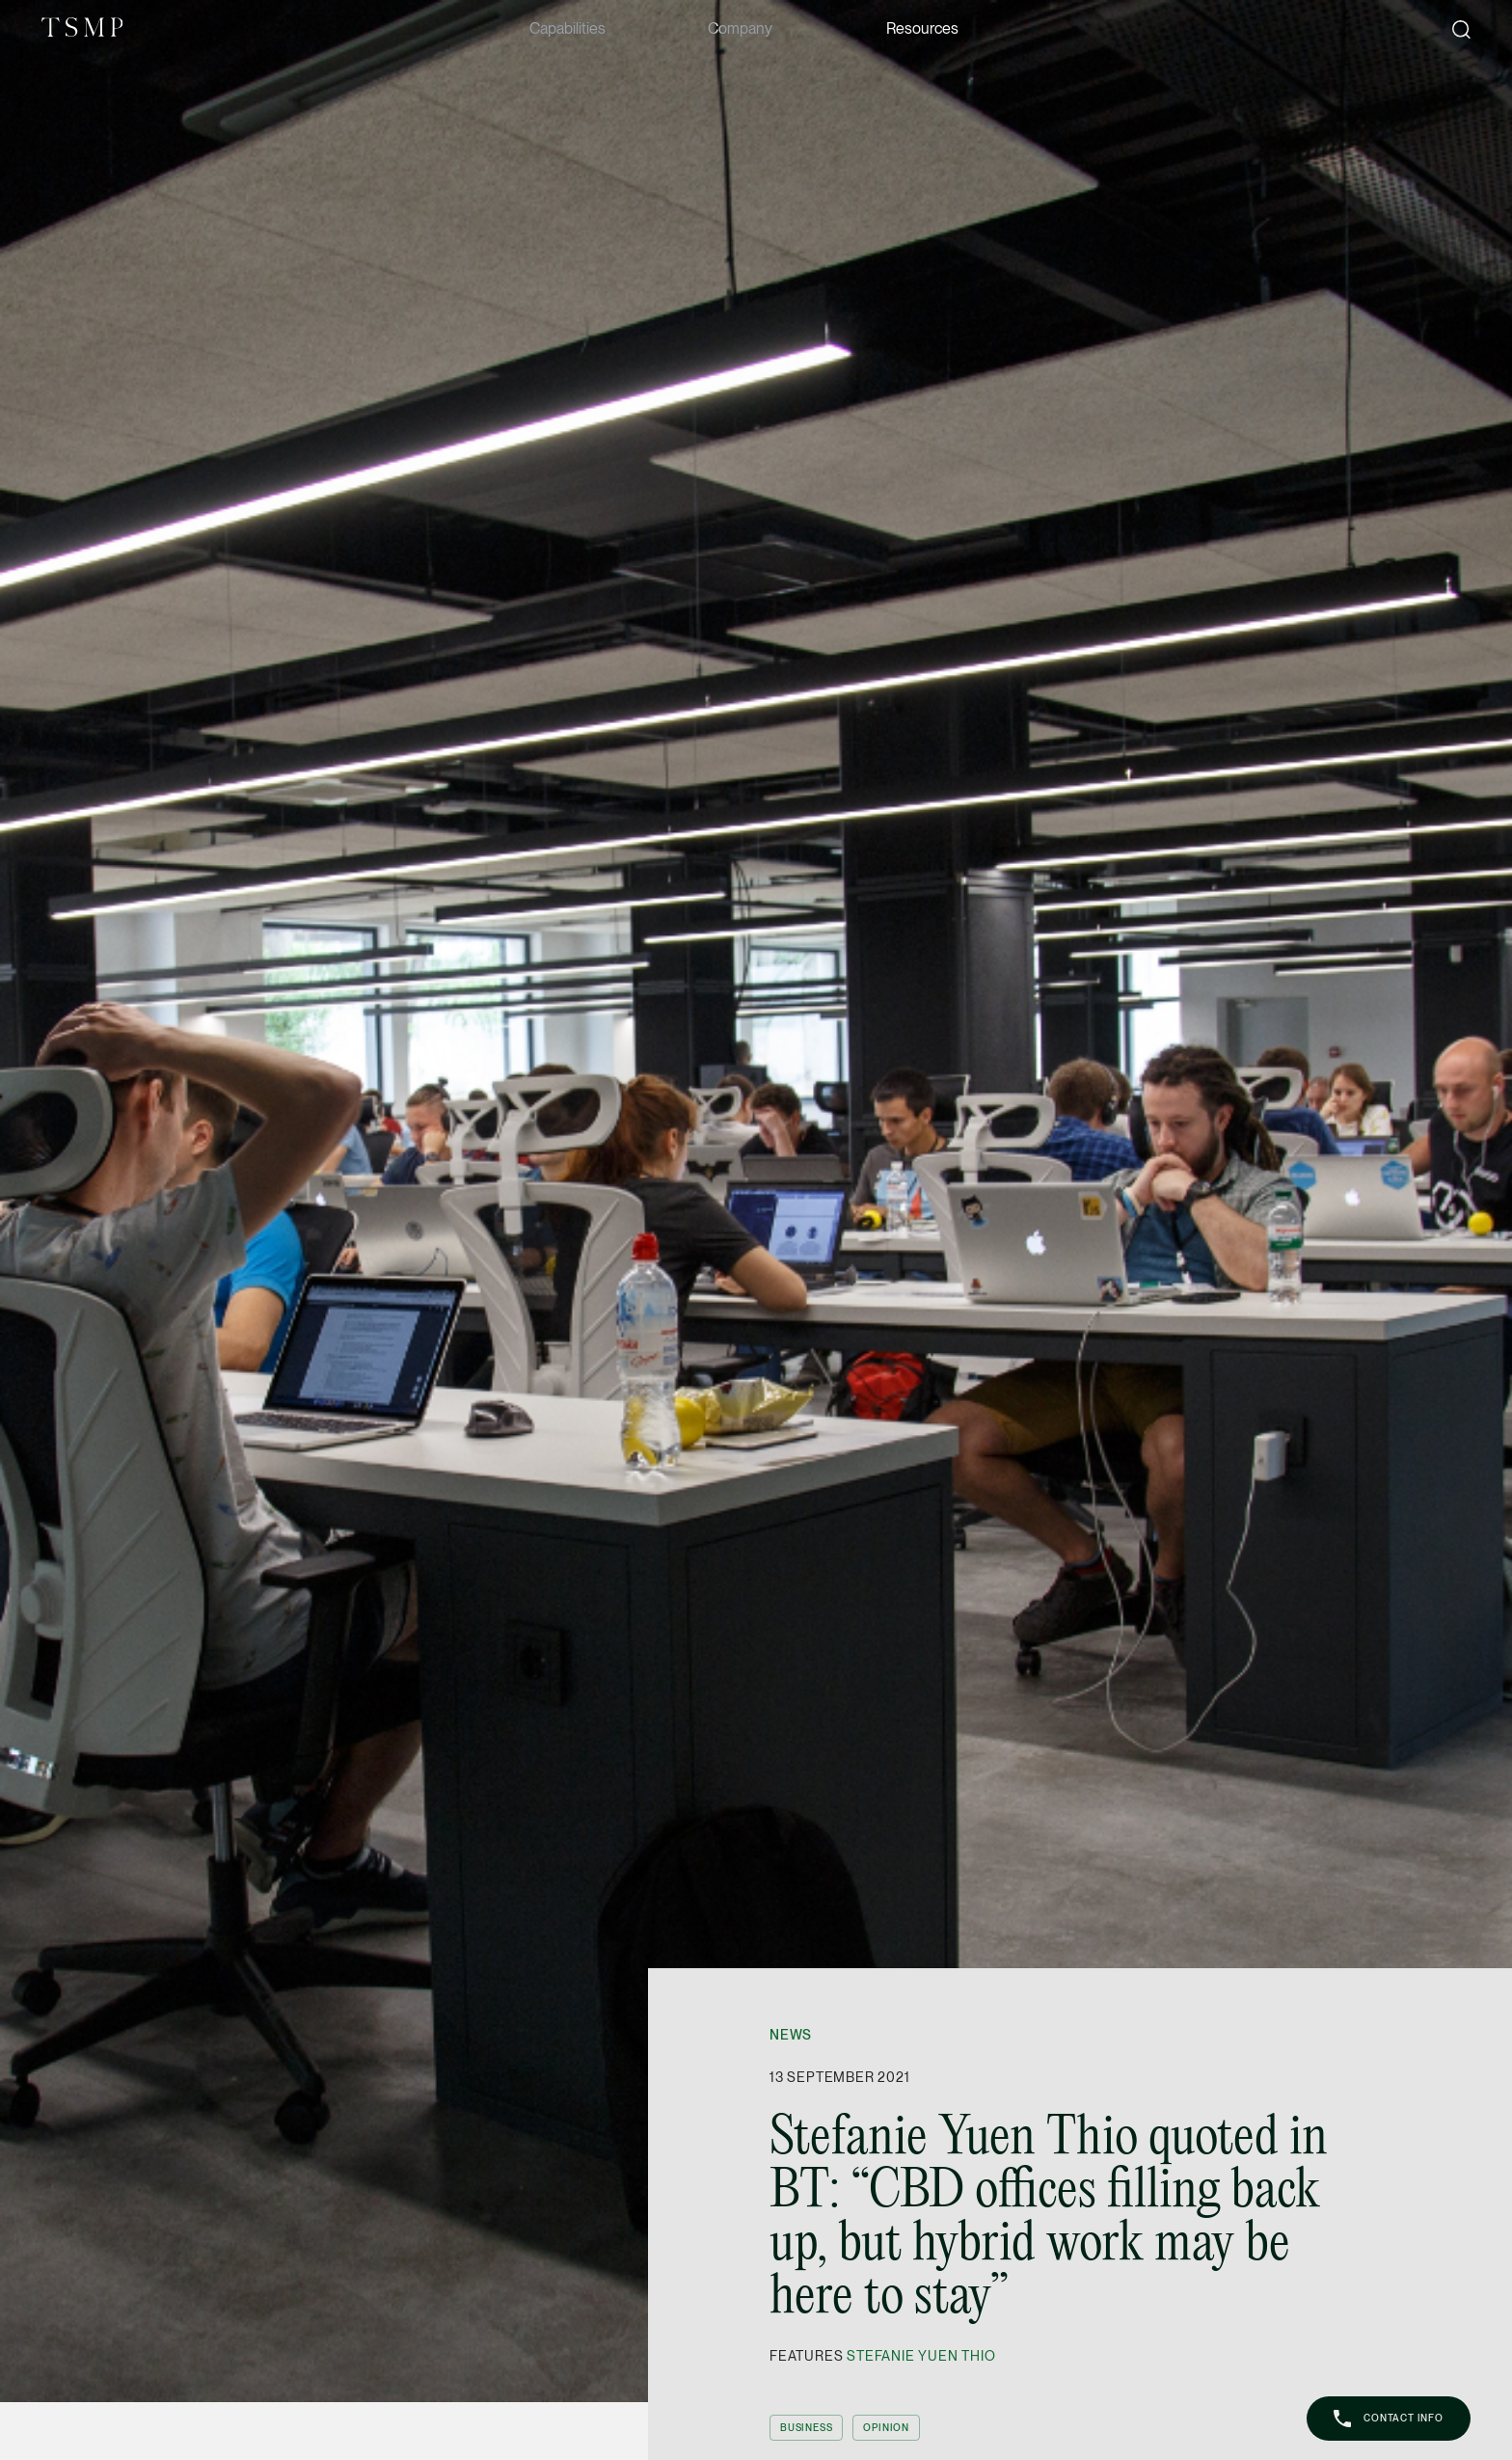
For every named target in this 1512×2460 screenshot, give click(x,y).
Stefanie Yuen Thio (921, 2356)
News (791, 2034)
